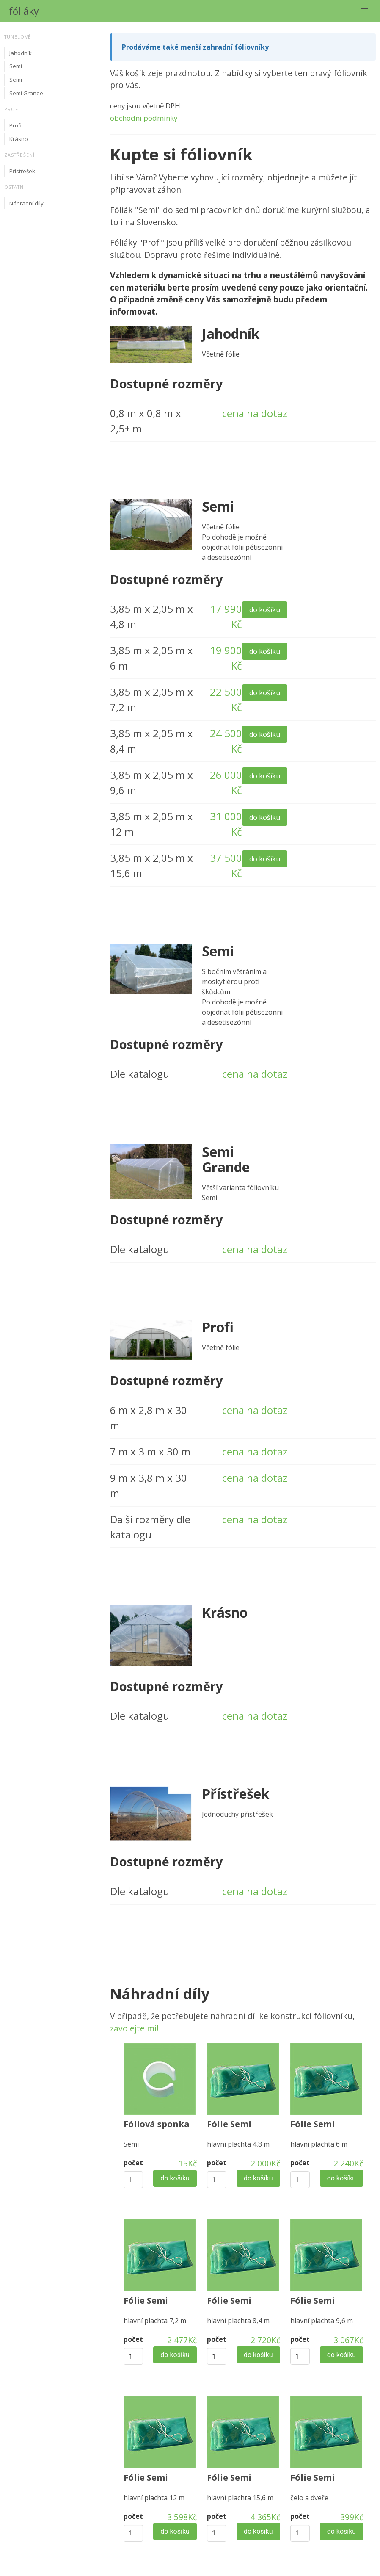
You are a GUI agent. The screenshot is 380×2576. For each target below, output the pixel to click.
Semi (15, 66)
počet (133, 2162)
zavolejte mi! (134, 2028)
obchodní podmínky (143, 118)
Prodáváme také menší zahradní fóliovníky (195, 47)
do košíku (264, 609)
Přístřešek (22, 171)
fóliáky (24, 11)
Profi (15, 125)
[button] (365, 11)
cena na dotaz (254, 413)
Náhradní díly (26, 203)
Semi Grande (26, 93)
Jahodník (20, 53)
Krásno (18, 139)
